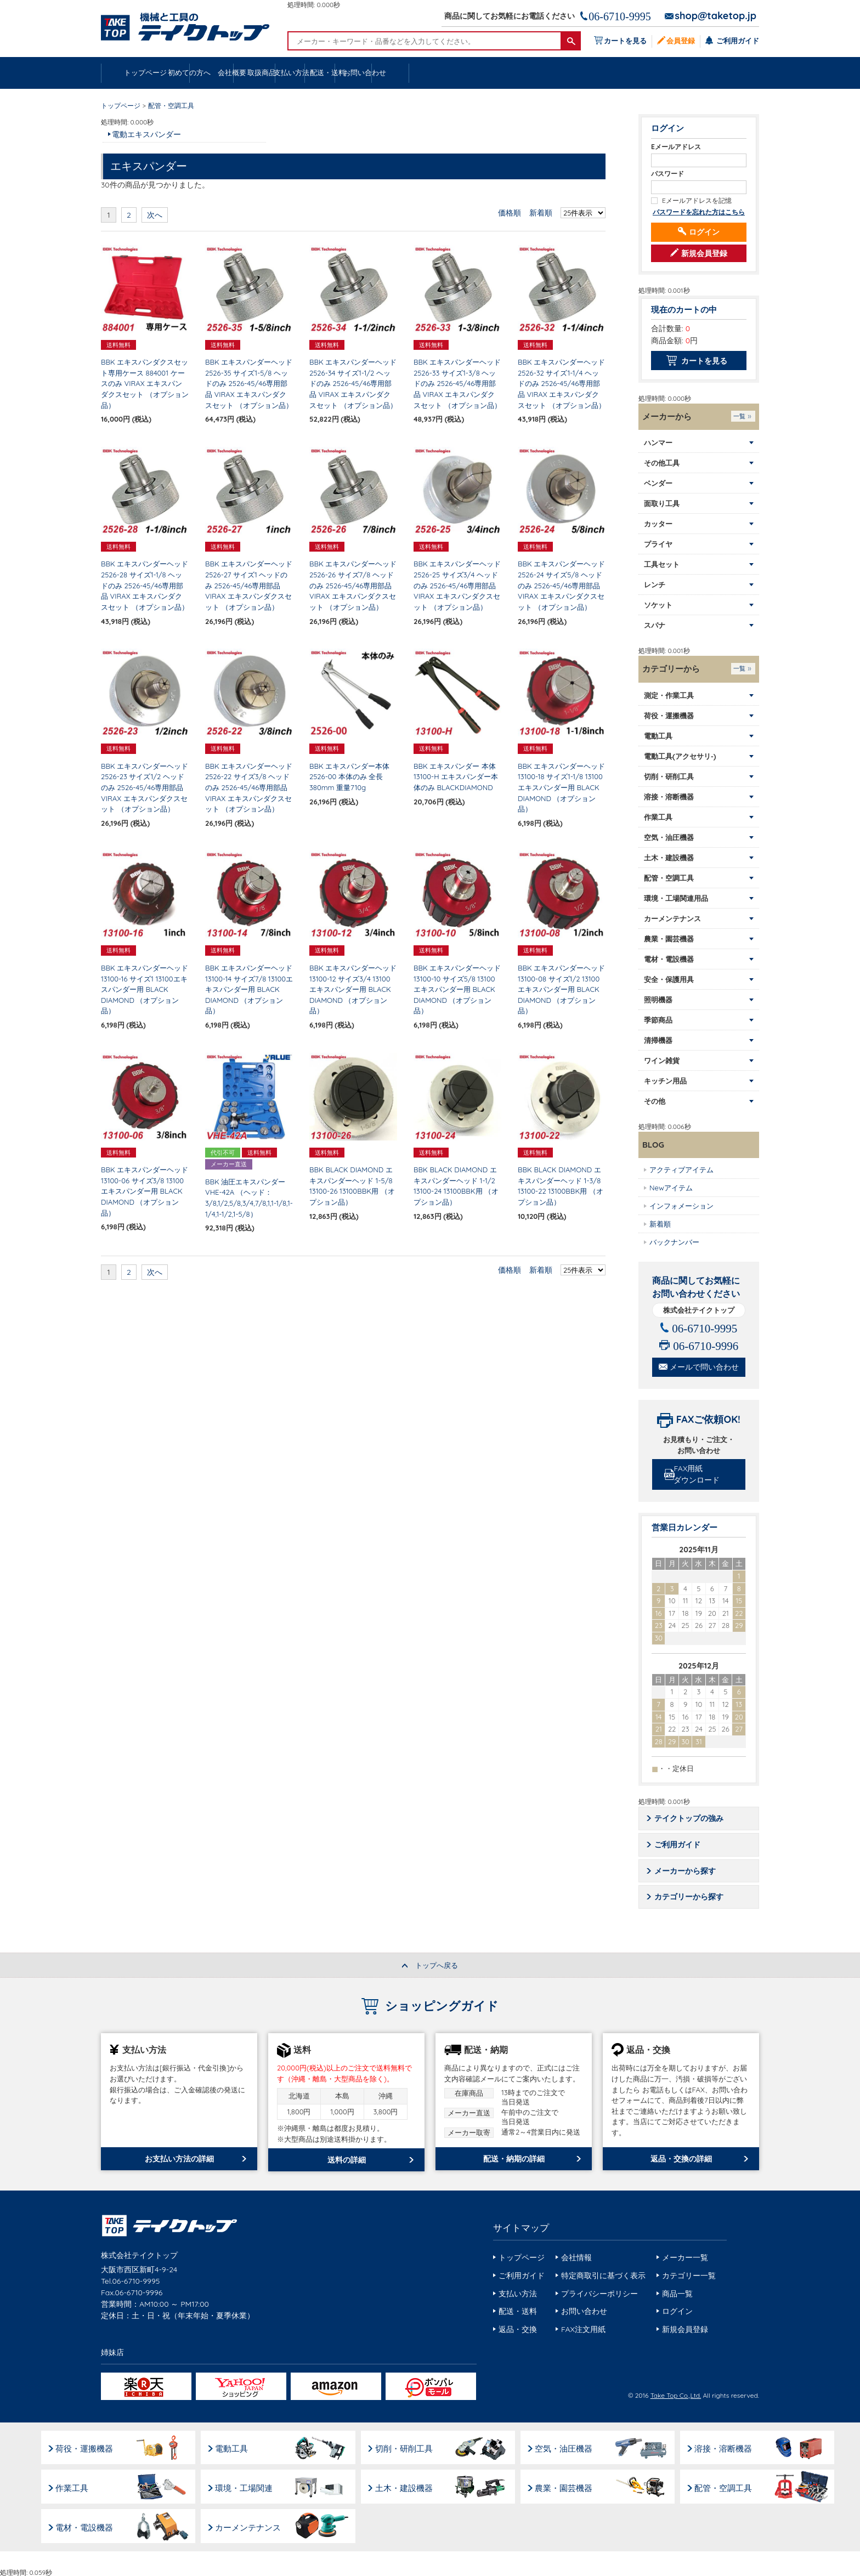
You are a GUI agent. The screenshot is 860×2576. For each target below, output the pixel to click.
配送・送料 (617, 73)
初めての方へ (241, 73)
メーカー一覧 (685, 2259)
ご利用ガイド (736, 40)
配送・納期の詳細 (514, 2160)
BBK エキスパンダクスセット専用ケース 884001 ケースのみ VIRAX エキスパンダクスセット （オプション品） (145, 384)
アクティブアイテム (681, 1170)
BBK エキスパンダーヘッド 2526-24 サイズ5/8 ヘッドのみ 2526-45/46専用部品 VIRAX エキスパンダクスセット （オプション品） (561, 586)
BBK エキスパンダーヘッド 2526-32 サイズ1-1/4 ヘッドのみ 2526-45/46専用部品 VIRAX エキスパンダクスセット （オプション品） (562, 384)
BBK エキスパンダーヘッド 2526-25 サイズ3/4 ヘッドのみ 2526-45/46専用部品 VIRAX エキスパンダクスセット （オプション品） (457, 586)
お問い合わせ (710, 73)
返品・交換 (518, 2330)
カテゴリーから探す (689, 1898)
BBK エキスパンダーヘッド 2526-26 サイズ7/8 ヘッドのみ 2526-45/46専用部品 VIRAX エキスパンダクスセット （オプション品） (353, 586)
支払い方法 (523, 73)
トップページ (148, 73)
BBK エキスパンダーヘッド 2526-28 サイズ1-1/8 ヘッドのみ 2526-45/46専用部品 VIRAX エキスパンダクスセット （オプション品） (145, 586)
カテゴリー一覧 (689, 2277)
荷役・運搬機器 (85, 2447)
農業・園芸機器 (570, 2486)
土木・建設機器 (409, 2486)
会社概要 (335, 73)
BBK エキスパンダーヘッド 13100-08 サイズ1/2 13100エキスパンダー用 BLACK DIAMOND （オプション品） (561, 989)
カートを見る (622, 40)
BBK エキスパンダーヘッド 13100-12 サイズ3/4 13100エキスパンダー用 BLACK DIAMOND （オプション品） (353, 989)
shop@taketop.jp (715, 15)
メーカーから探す (685, 1872)
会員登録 (679, 40)
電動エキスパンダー (146, 135)
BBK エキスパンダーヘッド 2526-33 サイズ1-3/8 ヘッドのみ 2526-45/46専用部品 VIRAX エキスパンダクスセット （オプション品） (457, 384)
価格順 (509, 213)
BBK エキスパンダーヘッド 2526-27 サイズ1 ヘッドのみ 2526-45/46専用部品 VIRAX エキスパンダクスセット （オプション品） (248, 586)
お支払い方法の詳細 (179, 2160)
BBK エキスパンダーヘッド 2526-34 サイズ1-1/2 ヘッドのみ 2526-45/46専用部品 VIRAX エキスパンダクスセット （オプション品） (353, 384)
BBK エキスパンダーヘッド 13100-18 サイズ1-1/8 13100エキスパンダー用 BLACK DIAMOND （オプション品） (561, 788)
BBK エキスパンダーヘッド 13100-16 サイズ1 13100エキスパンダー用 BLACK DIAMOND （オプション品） (144, 989)
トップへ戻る (436, 1966)
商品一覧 (677, 2295)
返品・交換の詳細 (681, 2160)
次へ (154, 215)
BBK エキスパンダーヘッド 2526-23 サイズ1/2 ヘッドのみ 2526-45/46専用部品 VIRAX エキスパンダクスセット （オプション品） (144, 788)
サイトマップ (521, 2229)
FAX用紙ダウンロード (700, 1474)
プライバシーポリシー (599, 2295)
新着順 (540, 213)
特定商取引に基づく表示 (603, 2277)
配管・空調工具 (732, 2486)
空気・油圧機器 (570, 2447)
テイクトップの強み (689, 1819)
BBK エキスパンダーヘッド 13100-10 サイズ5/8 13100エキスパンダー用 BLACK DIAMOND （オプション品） (457, 989)
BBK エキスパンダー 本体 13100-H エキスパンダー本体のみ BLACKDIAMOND (456, 777)
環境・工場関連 (247, 2486)
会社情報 (576, 2259)
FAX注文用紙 (583, 2330)
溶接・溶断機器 (732, 2447)
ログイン (704, 232)
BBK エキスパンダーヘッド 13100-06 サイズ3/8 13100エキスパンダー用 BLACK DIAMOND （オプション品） (144, 1191)
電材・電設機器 (85, 2525)
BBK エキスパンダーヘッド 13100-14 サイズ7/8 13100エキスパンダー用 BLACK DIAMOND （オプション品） (249, 989)
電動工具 (234, 2447)
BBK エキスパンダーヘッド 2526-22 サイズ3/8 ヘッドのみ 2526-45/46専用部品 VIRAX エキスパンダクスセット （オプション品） (248, 788)
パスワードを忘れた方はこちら (699, 212)
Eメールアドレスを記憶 (697, 201)
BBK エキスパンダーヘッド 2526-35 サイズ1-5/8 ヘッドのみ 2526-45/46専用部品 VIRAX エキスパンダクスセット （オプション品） (249, 384)
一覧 (739, 417)
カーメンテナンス (251, 2525)
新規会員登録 (704, 254)
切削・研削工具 (409, 2447)
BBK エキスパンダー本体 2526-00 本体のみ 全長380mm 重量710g (349, 777)
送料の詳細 (346, 2161)
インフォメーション (681, 1206)
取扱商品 (429, 73)
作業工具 (72, 2486)
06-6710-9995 (620, 16)
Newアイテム (671, 1188)
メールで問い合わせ (704, 1368)
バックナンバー (674, 1242)
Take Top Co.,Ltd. (675, 2396)
